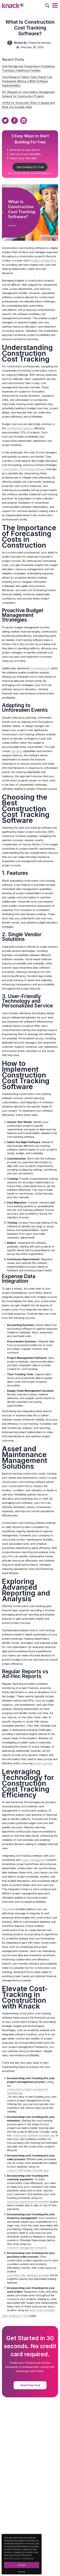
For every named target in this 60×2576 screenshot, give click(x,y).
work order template (42, 2310)
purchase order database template (28, 2275)
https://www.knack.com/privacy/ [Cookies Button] (19, 2558)
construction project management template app (27, 2091)
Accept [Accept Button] (21, 2565)
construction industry (19, 428)
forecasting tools (40, 668)
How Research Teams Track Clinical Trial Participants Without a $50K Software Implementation (27, 81)
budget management (43, 260)
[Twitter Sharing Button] (5, 120)
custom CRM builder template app (27, 2170)
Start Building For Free (30, 167)
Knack (6, 1909)
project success (42, 1763)
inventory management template (26, 2247)
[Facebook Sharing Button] (14, 120)
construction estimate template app (33, 2135)
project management (33, 1859)
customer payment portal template (28, 2201)
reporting (16, 751)
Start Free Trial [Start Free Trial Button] (30, 2385)
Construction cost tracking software (23, 469)
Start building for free (15, 2315)
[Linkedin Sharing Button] (23, 120)
